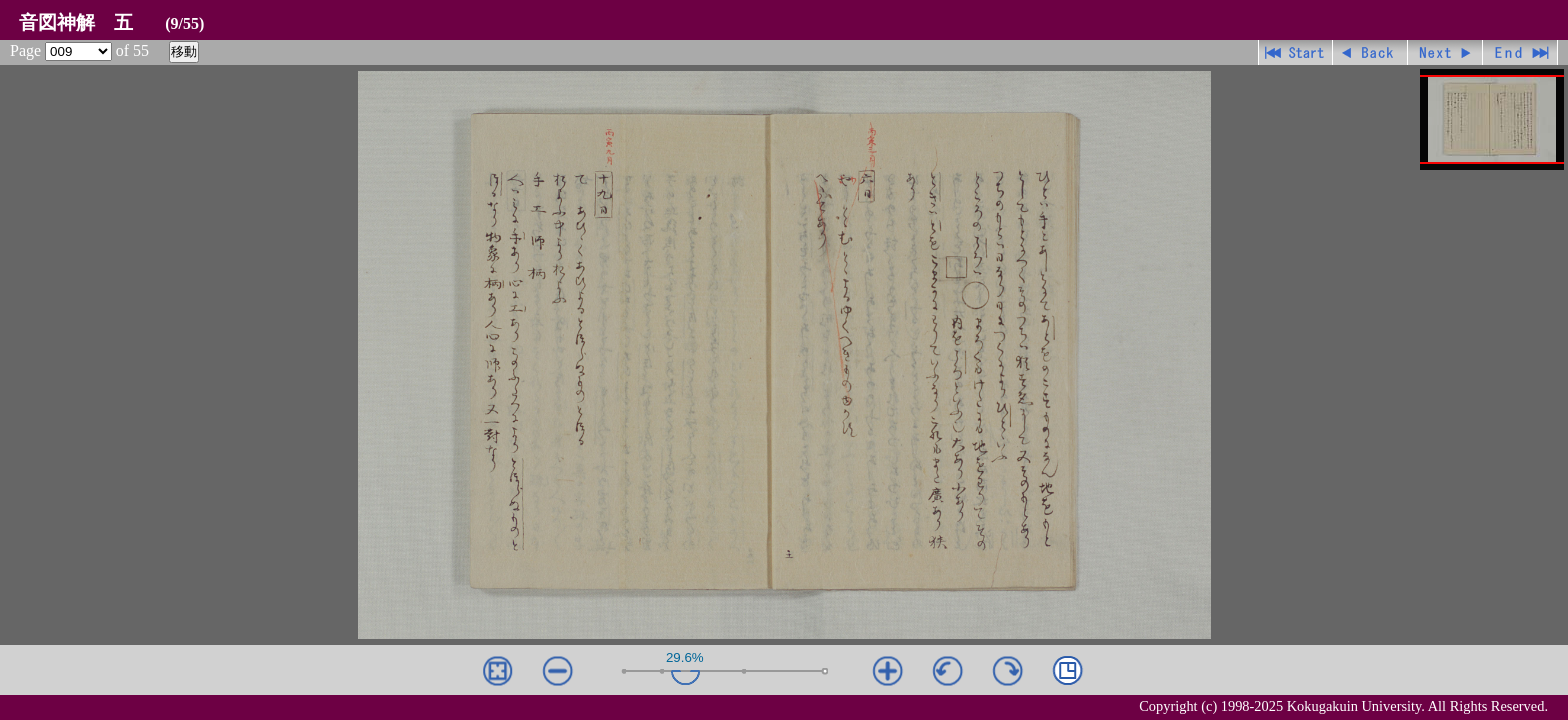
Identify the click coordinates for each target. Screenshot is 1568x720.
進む (1445, 52)
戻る (1370, 52)
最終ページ (1520, 52)
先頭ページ (1295, 52)
